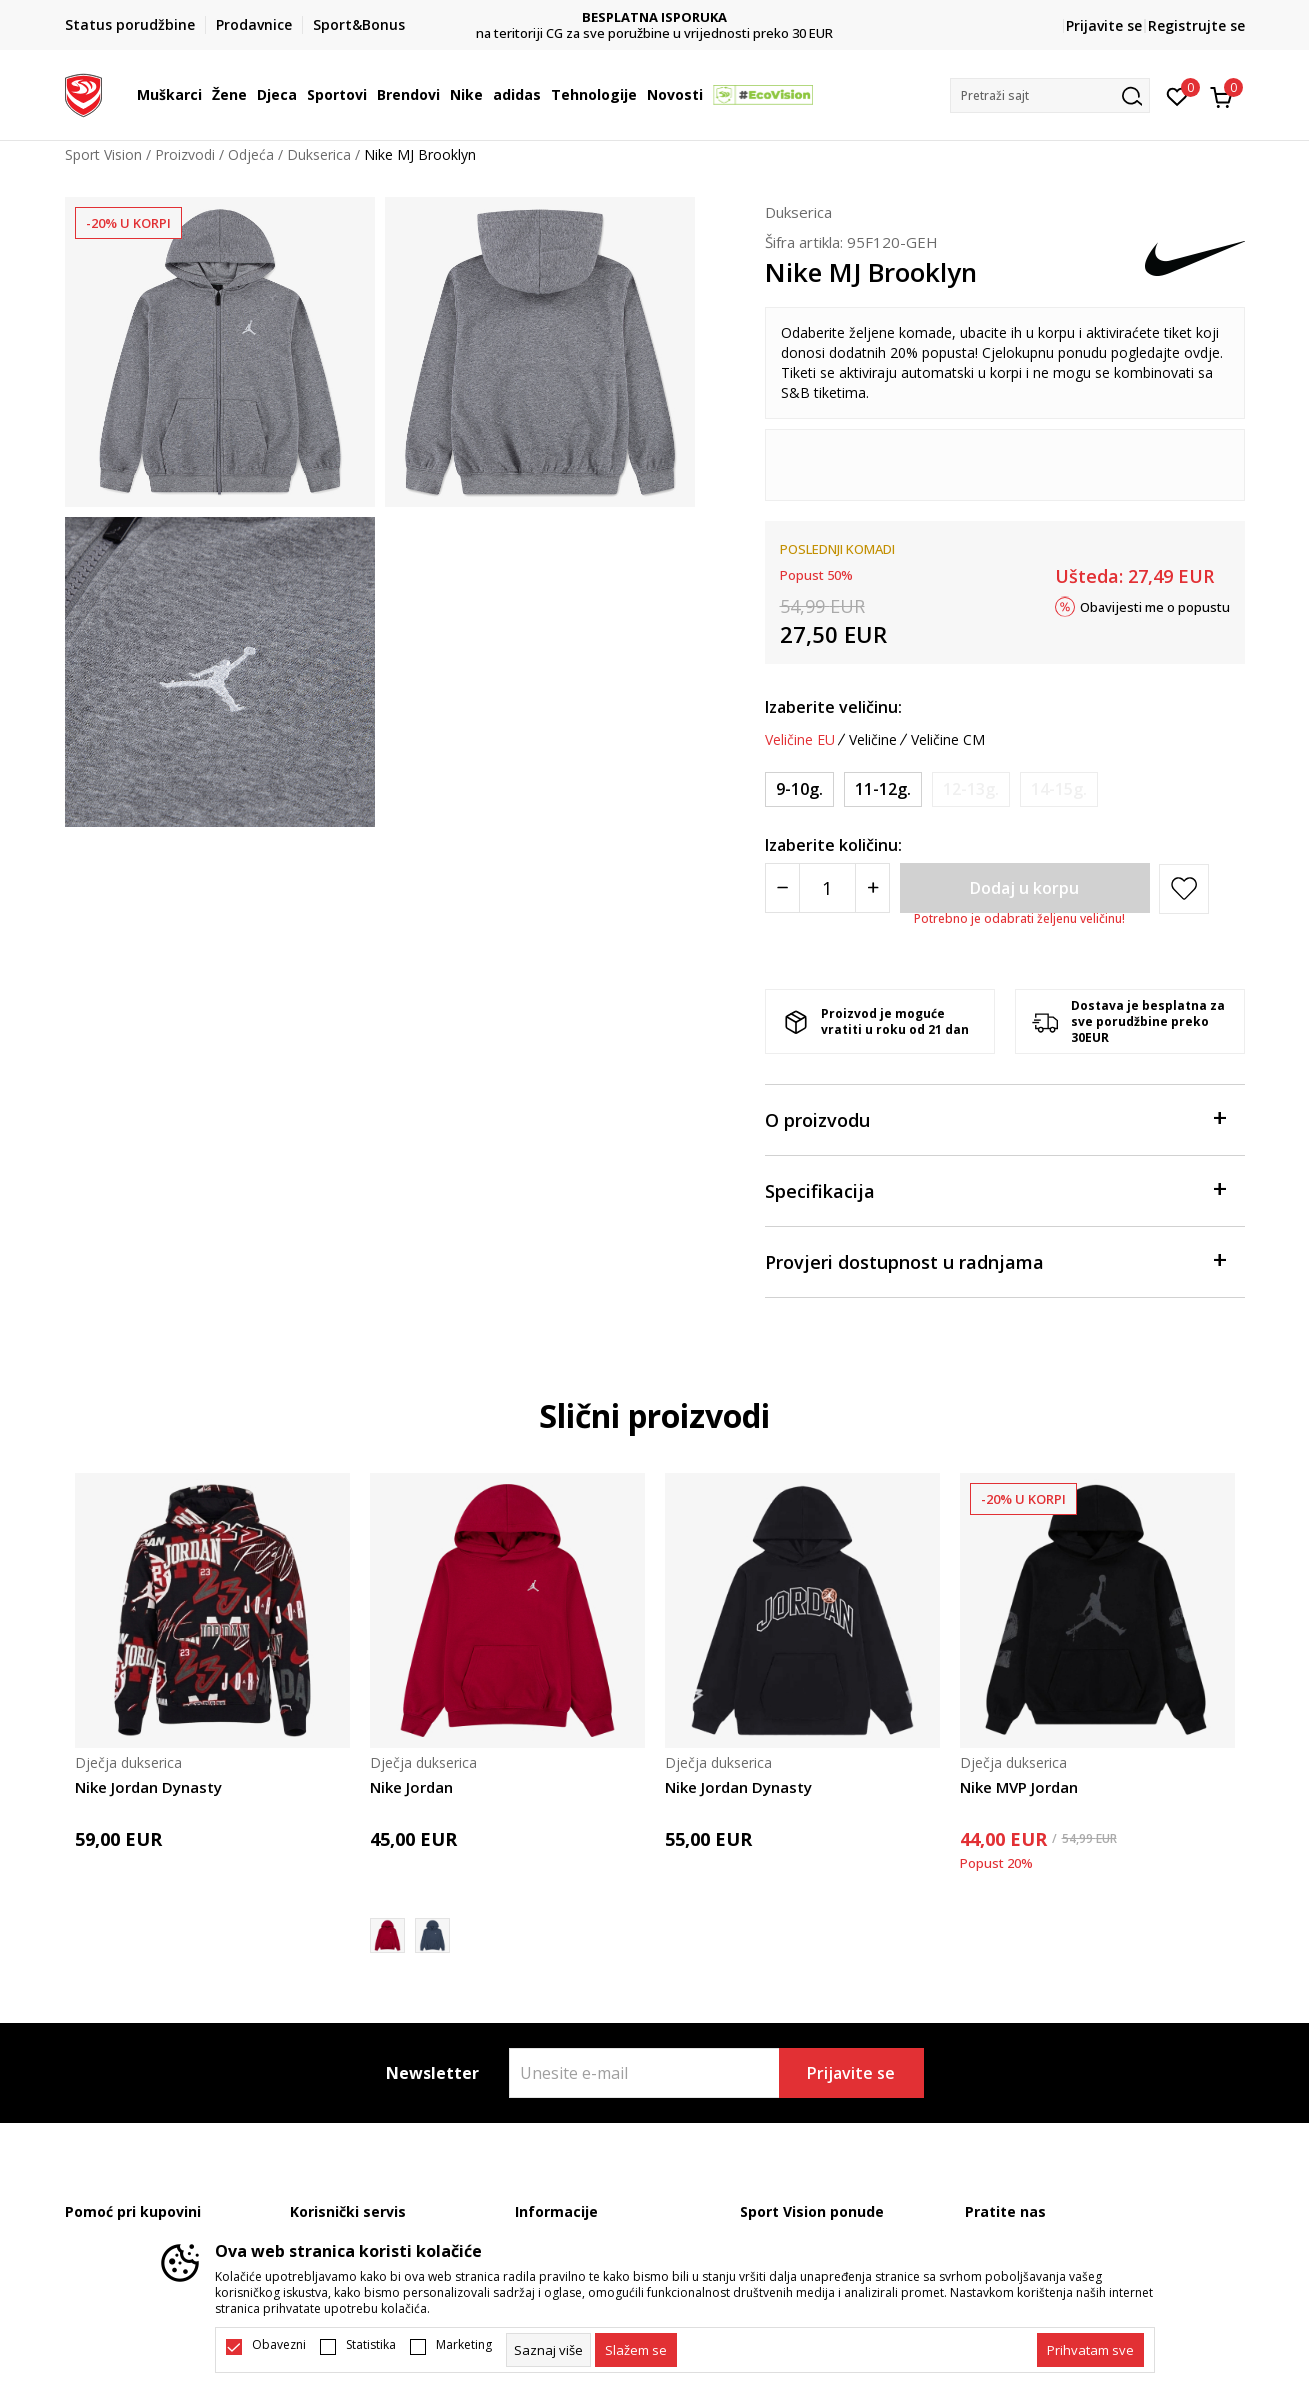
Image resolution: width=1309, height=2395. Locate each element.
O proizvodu (995, 1118)
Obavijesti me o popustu (1155, 606)
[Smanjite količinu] (782, 888)
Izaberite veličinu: (833, 707)
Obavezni (279, 2345)
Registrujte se (1196, 25)
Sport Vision (103, 154)
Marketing (464, 2345)
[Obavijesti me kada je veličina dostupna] (971, 789)
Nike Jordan (411, 1787)
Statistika (371, 2345)
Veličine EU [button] (800, 740)
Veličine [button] (873, 740)
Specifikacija (995, 1189)
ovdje (1202, 352)
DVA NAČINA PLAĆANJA (654, 17)
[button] (1050, 95)
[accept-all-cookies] (1090, 2350)
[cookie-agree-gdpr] (636, 2350)
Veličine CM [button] (948, 740)
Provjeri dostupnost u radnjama (995, 1260)
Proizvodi (185, 154)
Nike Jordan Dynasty (148, 1787)
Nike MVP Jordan (1019, 1787)
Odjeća (251, 154)
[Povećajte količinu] (872, 888)
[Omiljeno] (1177, 95)
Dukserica (319, 154)
